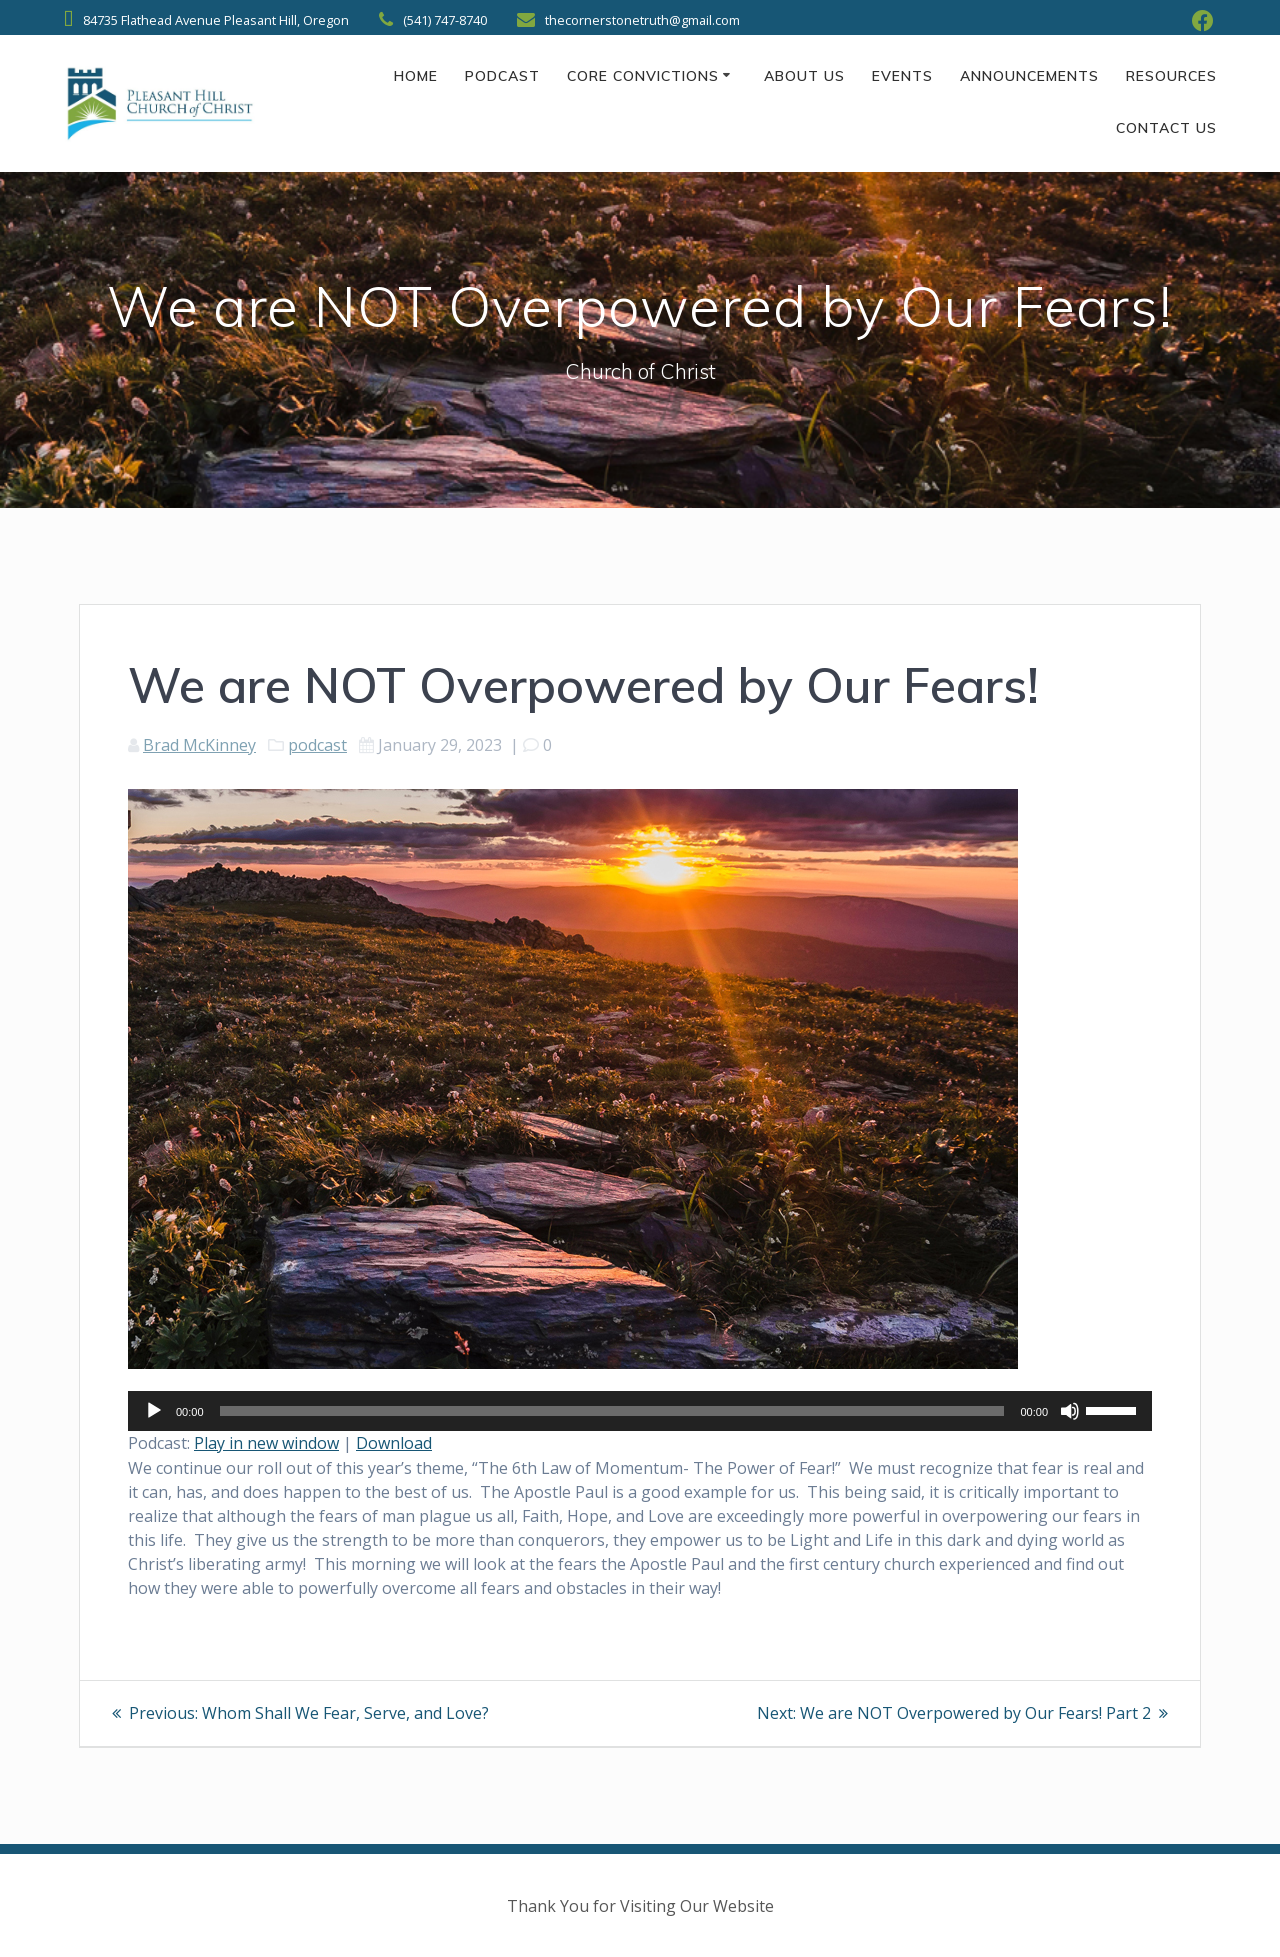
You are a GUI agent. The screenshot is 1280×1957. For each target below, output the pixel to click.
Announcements (1029, 76)
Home (416, 76)
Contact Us (1166, 128)
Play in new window (266, 1443)
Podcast (502, 76)
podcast (317, 745)
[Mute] (1070, 1411)
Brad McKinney (199, 745)
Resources (1171, 76)
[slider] (612, 1411)
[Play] (154, 1411)
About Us (804, 76)
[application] (640, 1411)
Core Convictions (643, 76)
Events (902, 76)
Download (394, 1443)
